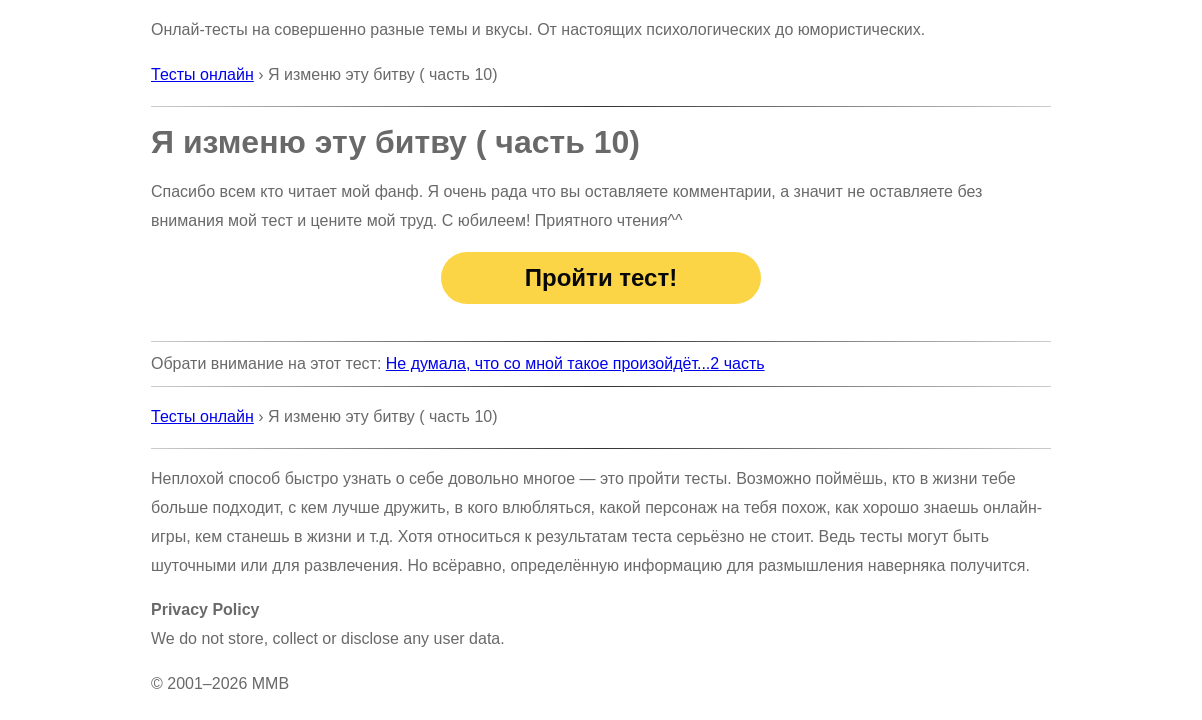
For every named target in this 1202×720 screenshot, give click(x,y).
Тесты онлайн (202, 74)
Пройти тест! (601, 277)
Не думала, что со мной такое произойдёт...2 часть (575, 363)
